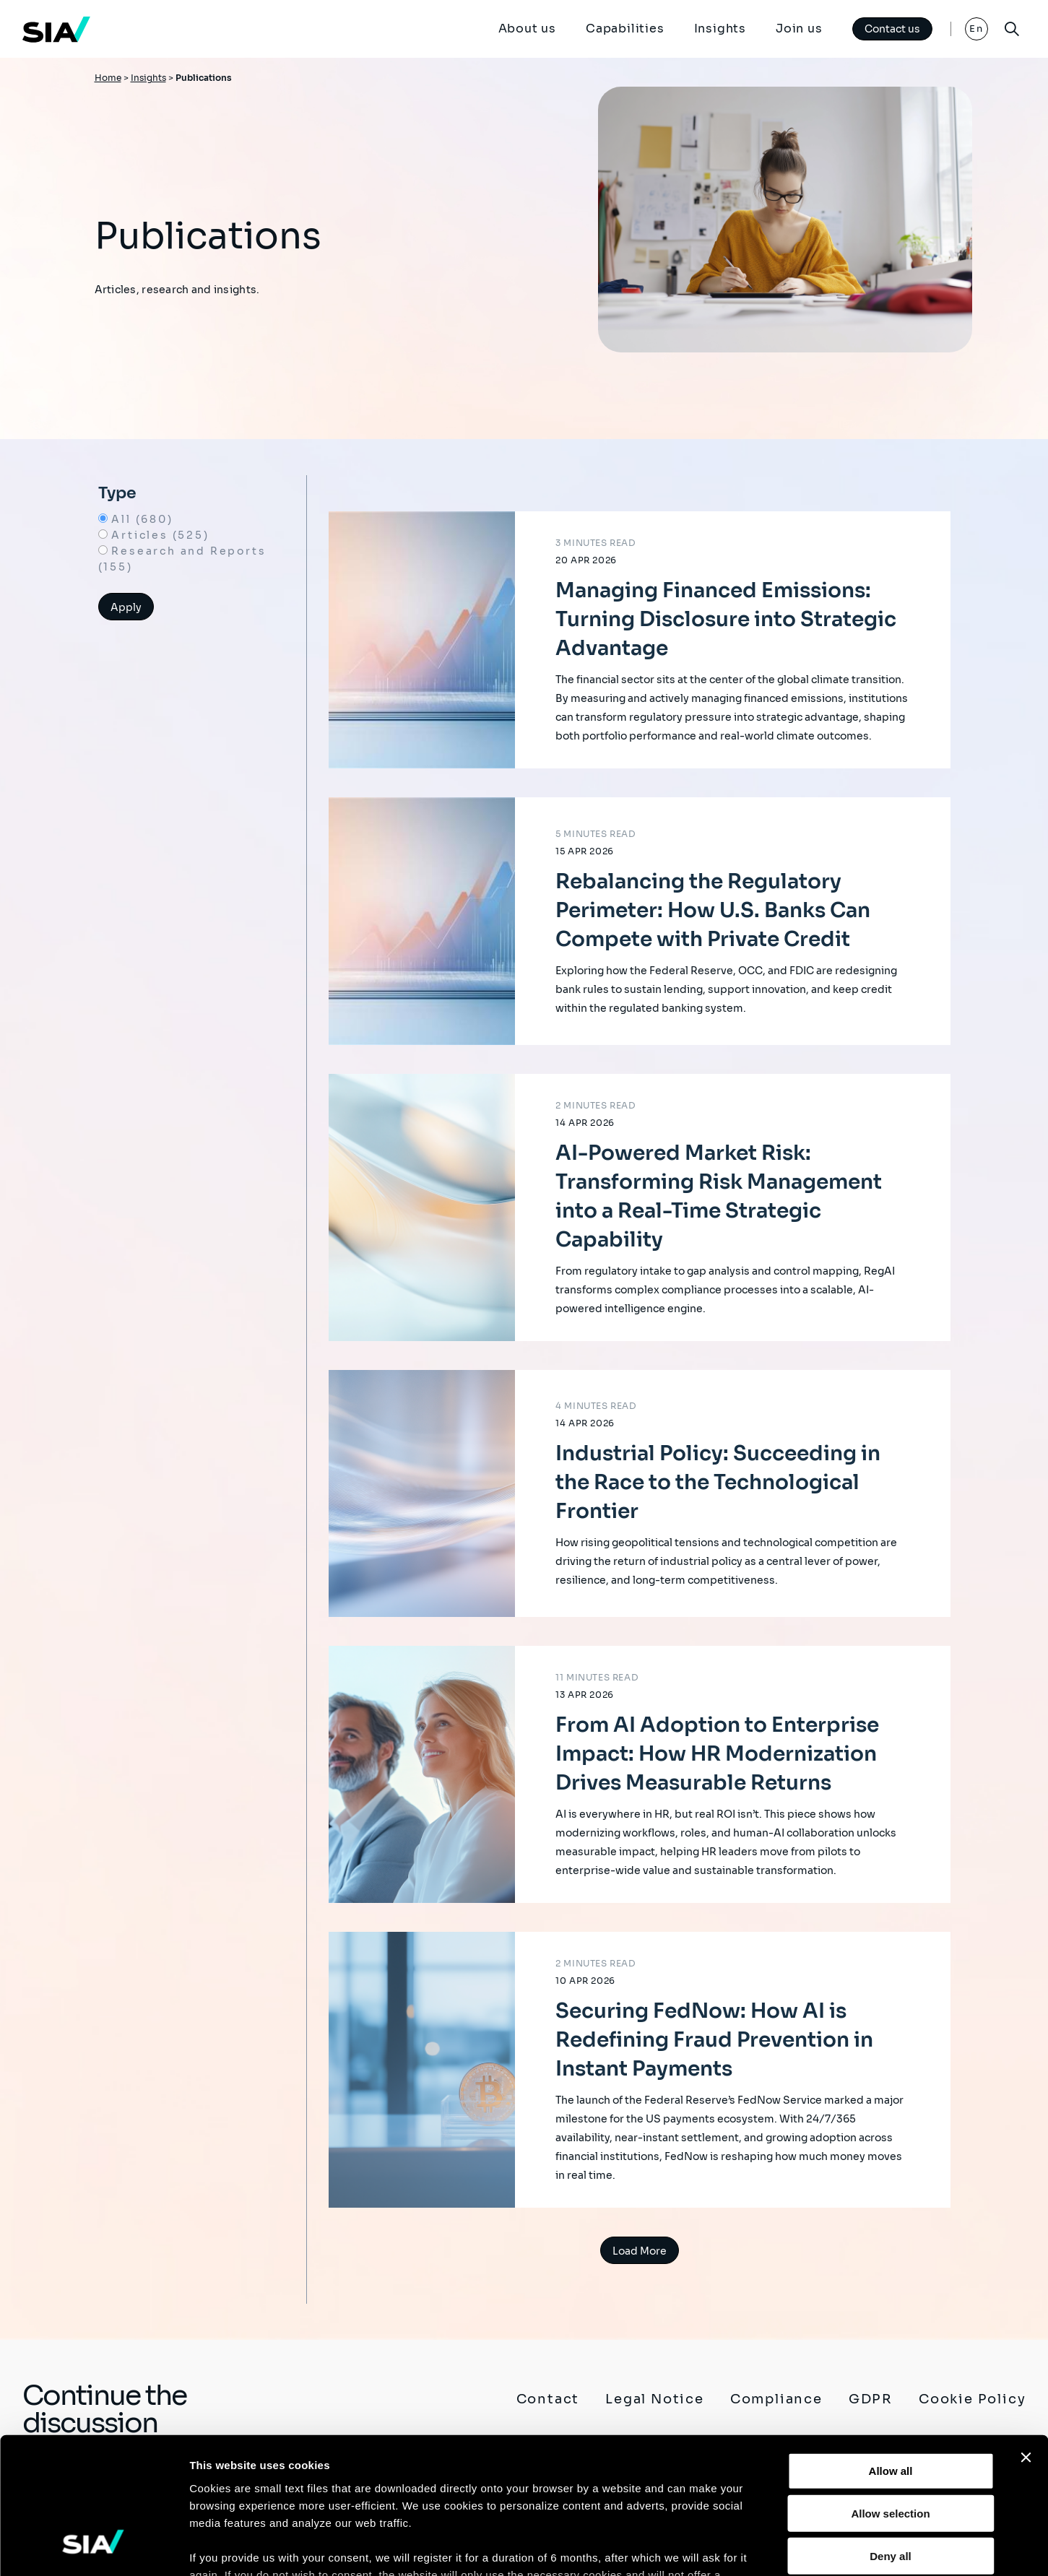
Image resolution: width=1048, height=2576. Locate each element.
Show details (758, 2547)
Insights (719, 28)
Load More (639, 2251)
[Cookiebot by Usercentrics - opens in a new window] (93, 2548)
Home (108, 77)
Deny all (890, 2438)
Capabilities (625, 28)
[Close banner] (1026, 2340)
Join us (799, 28)
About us (526, 28)
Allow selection (890, 2395)
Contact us (892, 28)
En (976, 28)
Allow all (891, 2353)
